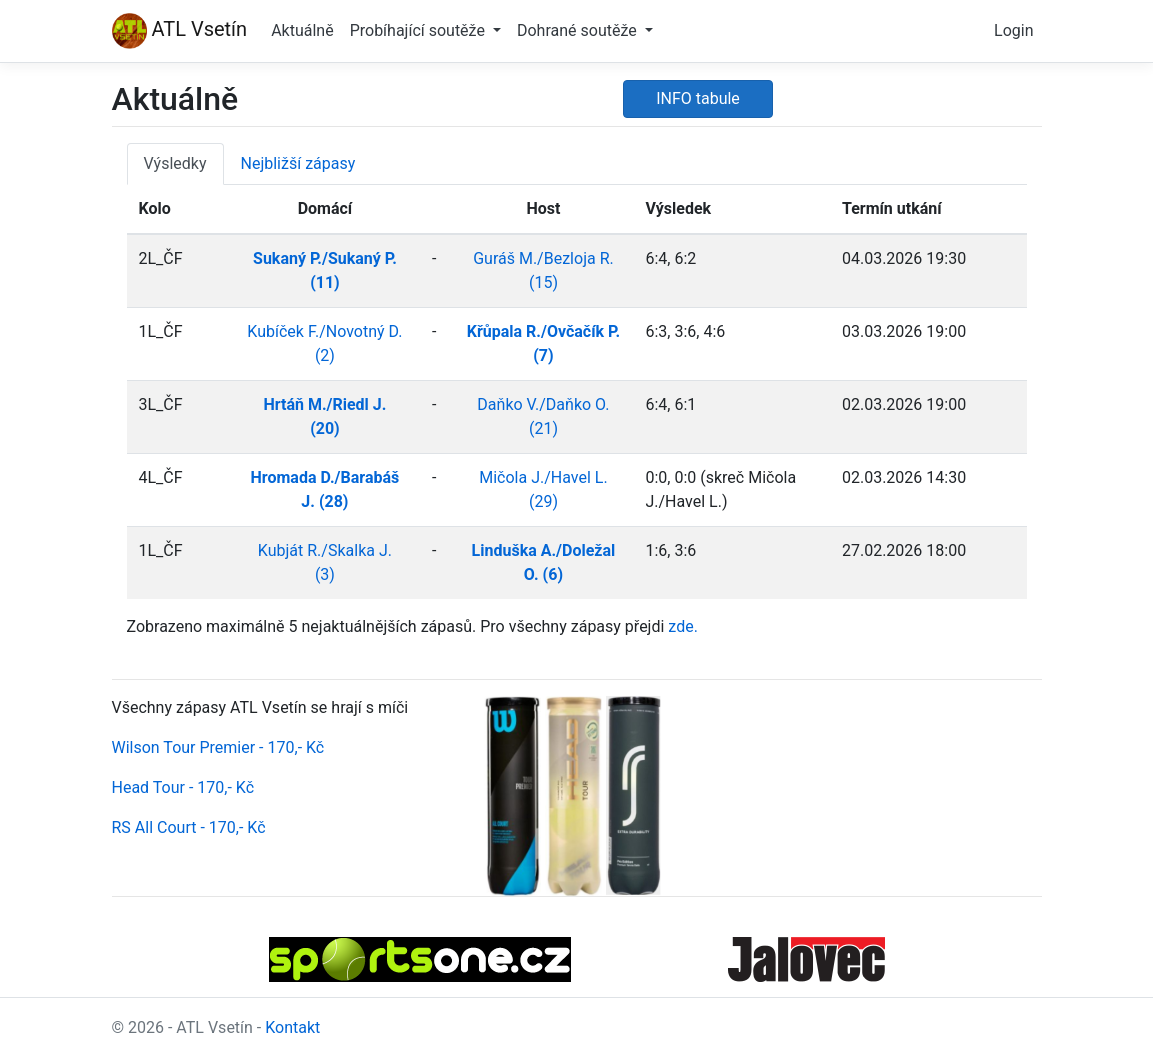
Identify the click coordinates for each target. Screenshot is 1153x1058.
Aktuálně (302, 30)
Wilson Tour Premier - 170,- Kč (218, 747)
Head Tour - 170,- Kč (183, 787)
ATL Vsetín (180, 31)
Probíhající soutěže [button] (419, 30)
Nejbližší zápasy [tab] (298, 163)
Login (1013, 30)
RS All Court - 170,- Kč (189, 827)
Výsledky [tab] (175, 163)
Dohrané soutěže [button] (579, 30)
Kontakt (292, 1027)
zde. (683, 626)
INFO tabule (698, 98)
